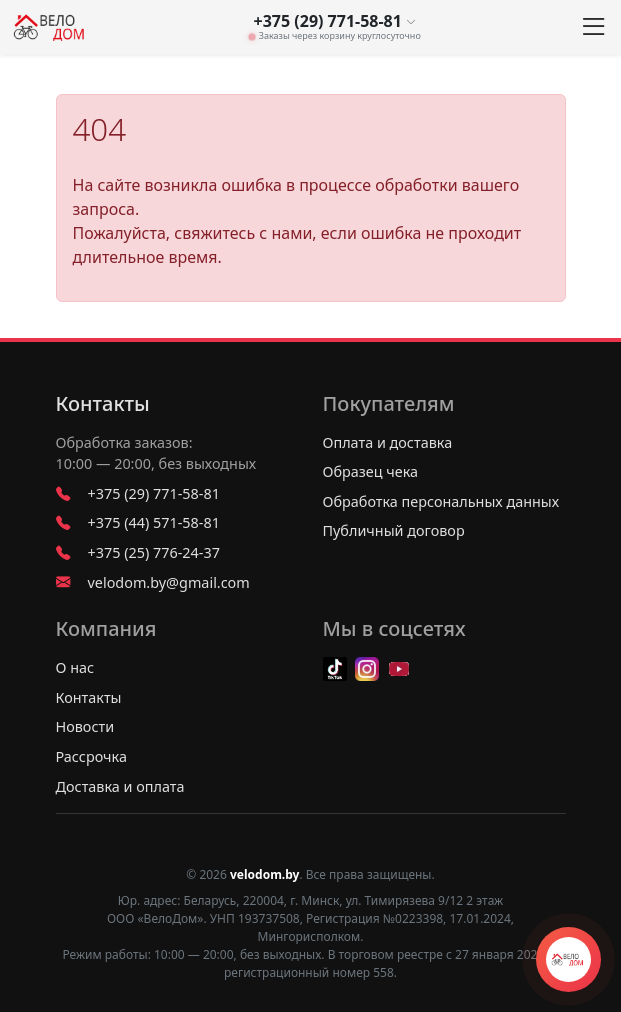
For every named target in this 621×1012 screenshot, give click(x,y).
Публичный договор (394, 530)
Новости (85, 726)
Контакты (103, 404)
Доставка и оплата (120, 786)
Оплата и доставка (388, 442)
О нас (75, 667)
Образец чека (371, 471)
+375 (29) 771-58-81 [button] (335, 21)
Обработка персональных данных (441, 501)
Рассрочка (91, 756)
